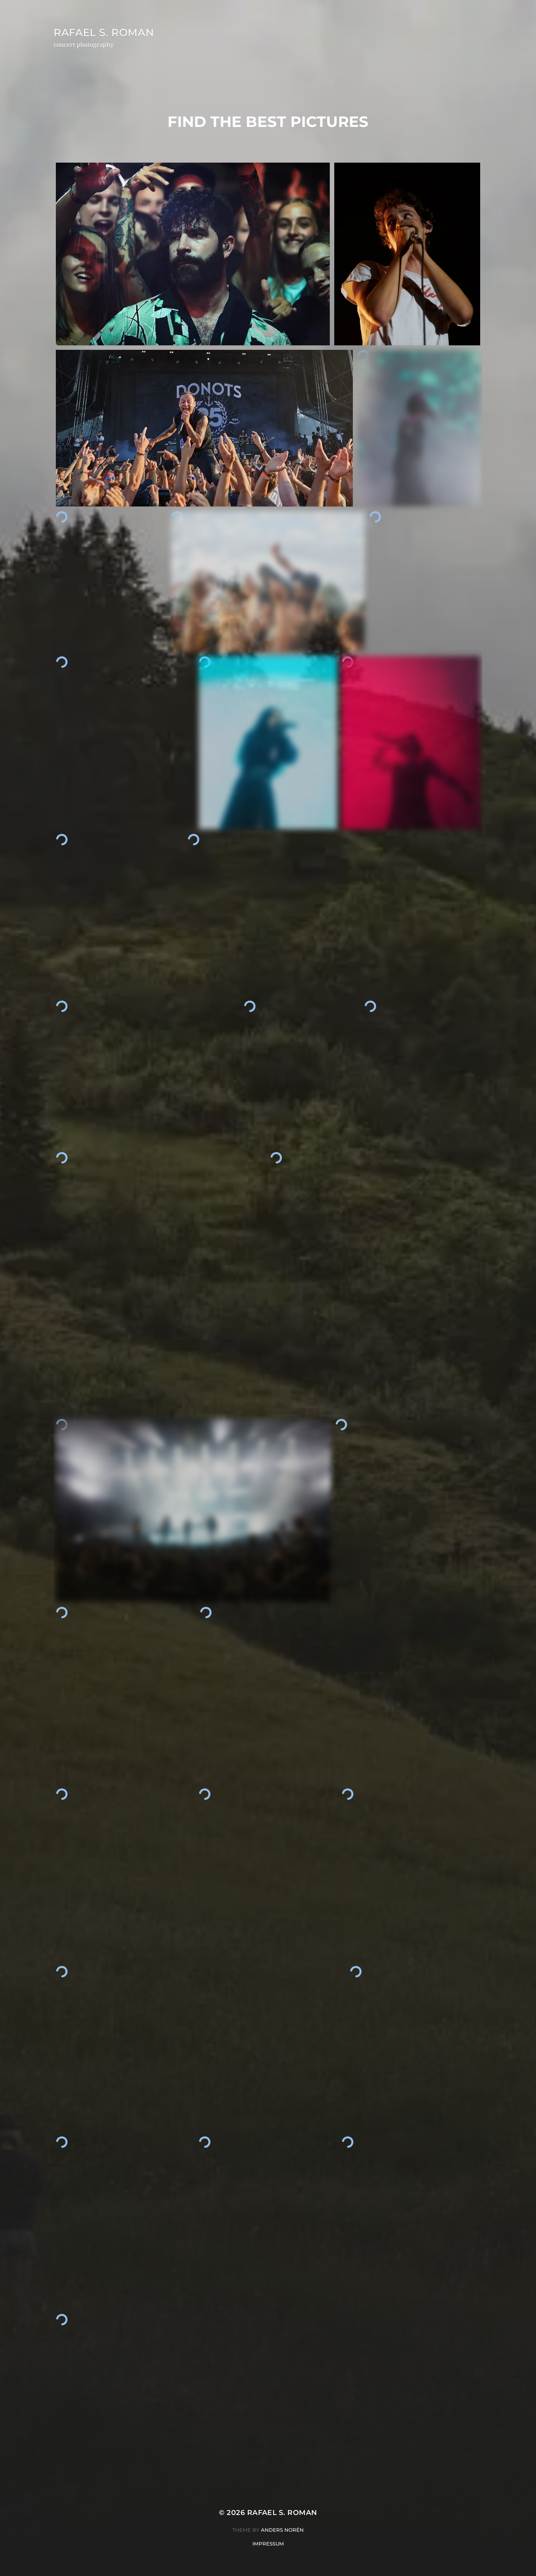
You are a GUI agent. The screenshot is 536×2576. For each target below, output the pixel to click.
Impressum (268, 2544)
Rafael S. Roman (106, 32)
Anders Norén (282, 2530)
